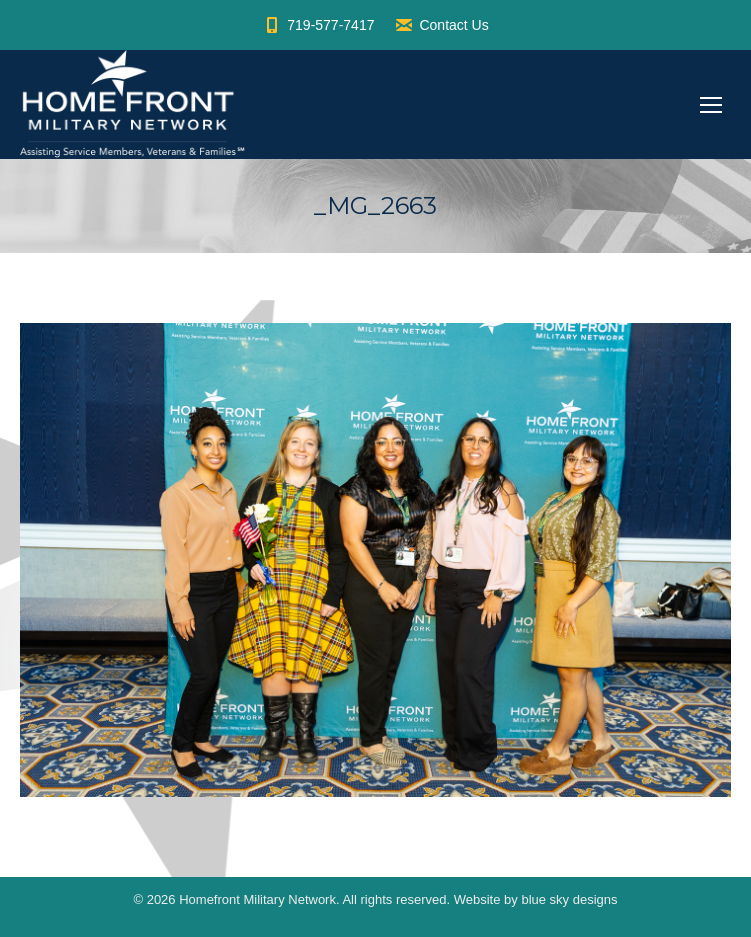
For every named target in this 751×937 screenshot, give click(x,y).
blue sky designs (569, 899)
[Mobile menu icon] (711, 105)
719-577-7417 (318, 25)
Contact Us (441, 25)
